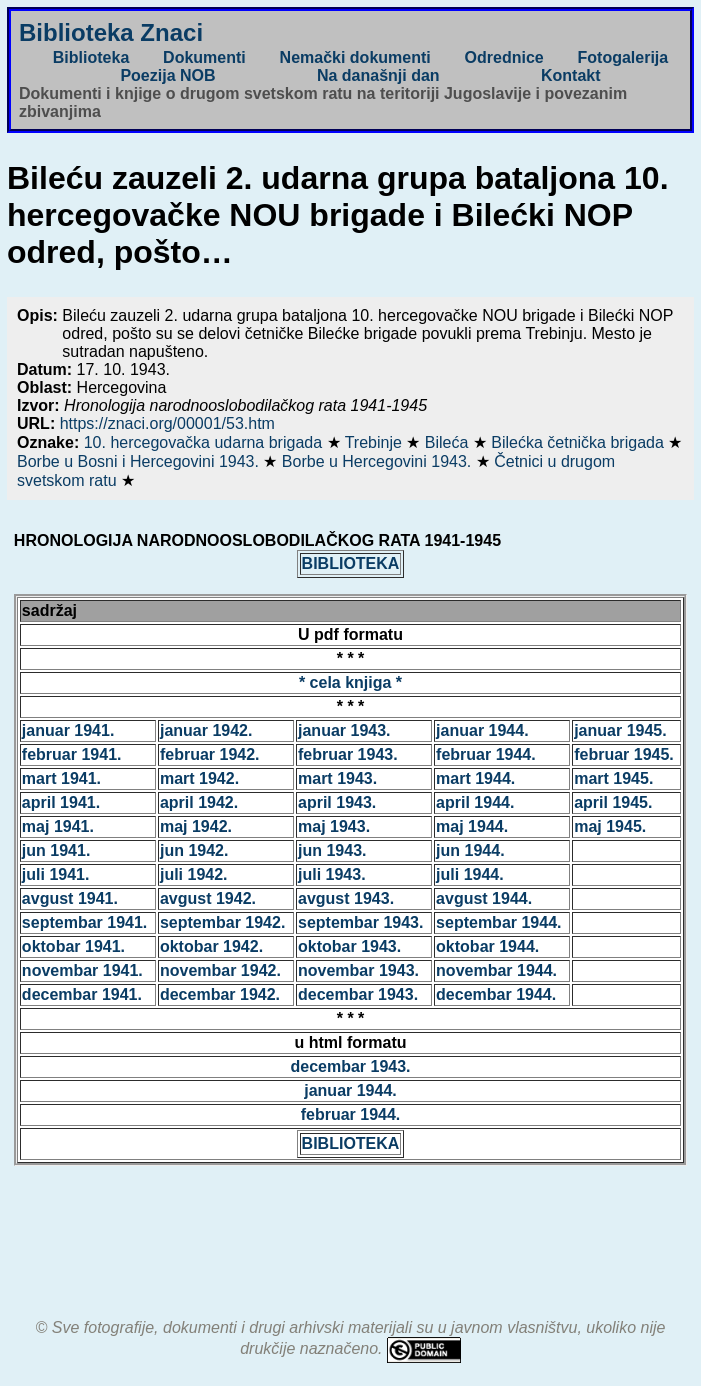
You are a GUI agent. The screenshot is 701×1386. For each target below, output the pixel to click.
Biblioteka (91, 57)
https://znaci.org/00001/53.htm (167, 423)
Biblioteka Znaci (111, 32)
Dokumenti (204, 57)
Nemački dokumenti (355, 57)
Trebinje (376, 442)
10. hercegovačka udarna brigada (205, 442)
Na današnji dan (378, 75)
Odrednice (504, 57)
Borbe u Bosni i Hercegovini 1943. (140, 461)
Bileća (449, 442)
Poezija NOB (167, 75)
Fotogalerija (623, 57)
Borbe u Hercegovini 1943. (379, 461)
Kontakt (571, 75)
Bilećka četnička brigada (579, 442)
